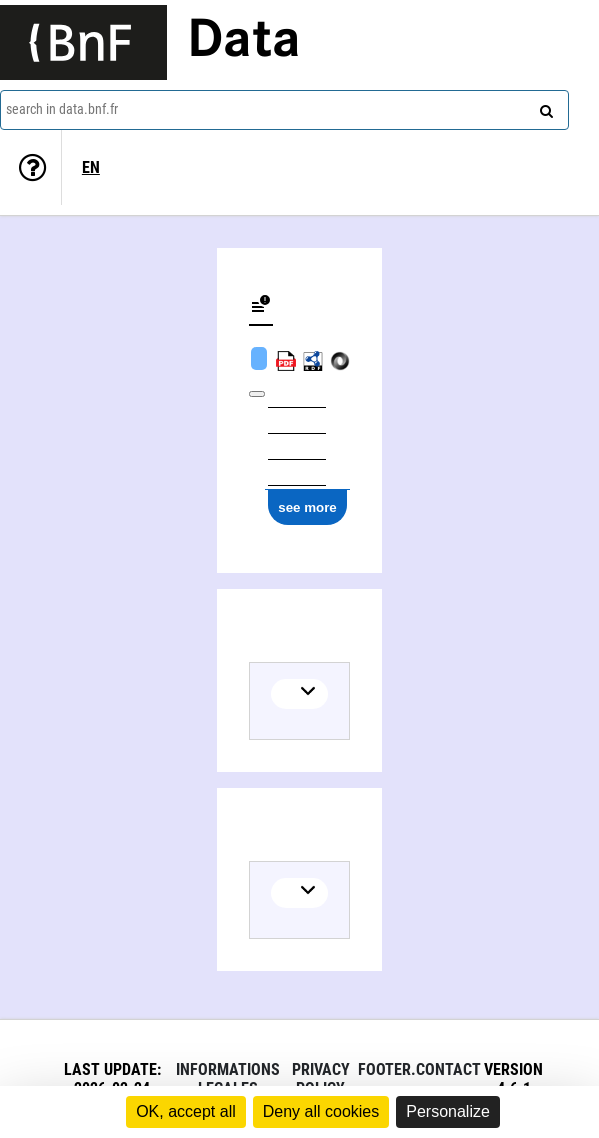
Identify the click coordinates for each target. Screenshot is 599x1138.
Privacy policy (321, 1079)
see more (307, 507)
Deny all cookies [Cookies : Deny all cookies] (321, 1111)
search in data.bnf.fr (62, 109)
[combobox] (284, 110)
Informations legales (228, 1079)
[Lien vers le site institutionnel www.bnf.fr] (83, 42)
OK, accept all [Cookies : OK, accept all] (186, 1111)
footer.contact (419, 1069)
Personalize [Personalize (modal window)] (448, 1111)
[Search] (544, 107)
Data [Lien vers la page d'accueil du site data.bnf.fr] (244, 42)
